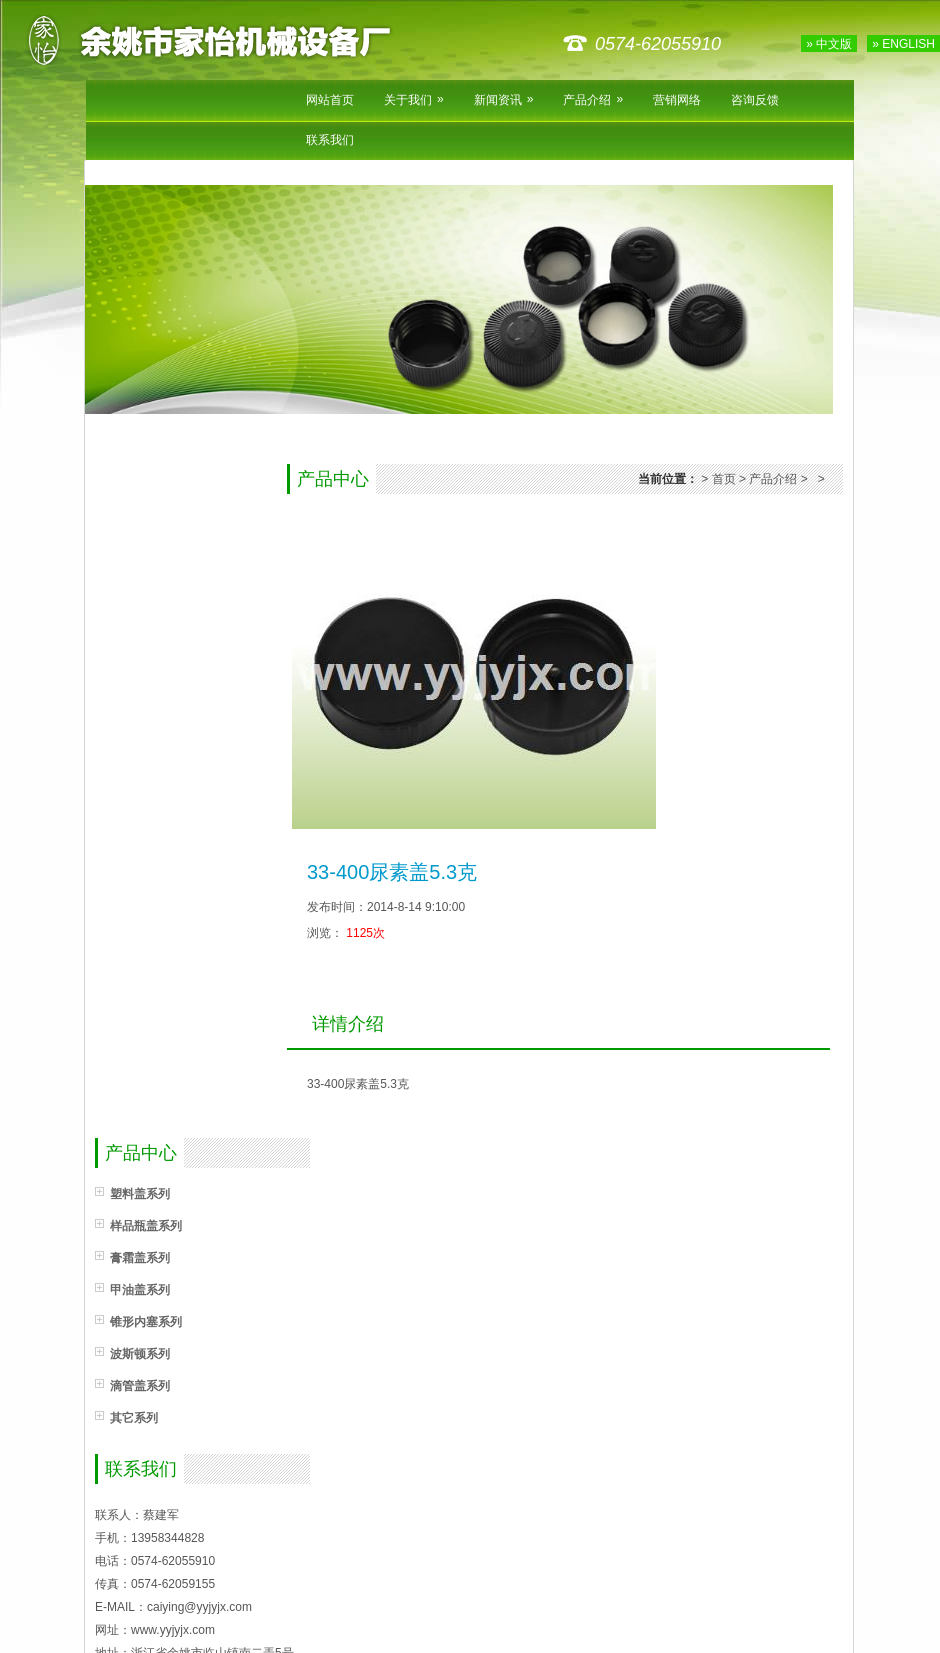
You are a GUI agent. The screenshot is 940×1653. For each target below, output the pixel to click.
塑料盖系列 (140, 1194)
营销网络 (677, 100)
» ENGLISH (903, 44)
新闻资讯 (504, 99)
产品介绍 (593, 99)
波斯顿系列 (140, 1354)
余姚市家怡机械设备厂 (225, 40)
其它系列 (134, 1418)
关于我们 (414, 99)
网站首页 (330, 100)
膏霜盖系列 (140, 1258)
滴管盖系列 (140, 1386)
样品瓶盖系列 (146, 1226)
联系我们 (330, 140)
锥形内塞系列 (146, 1322)
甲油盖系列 (140, 1290)
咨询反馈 (755, 100)
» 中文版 (829, 44)
